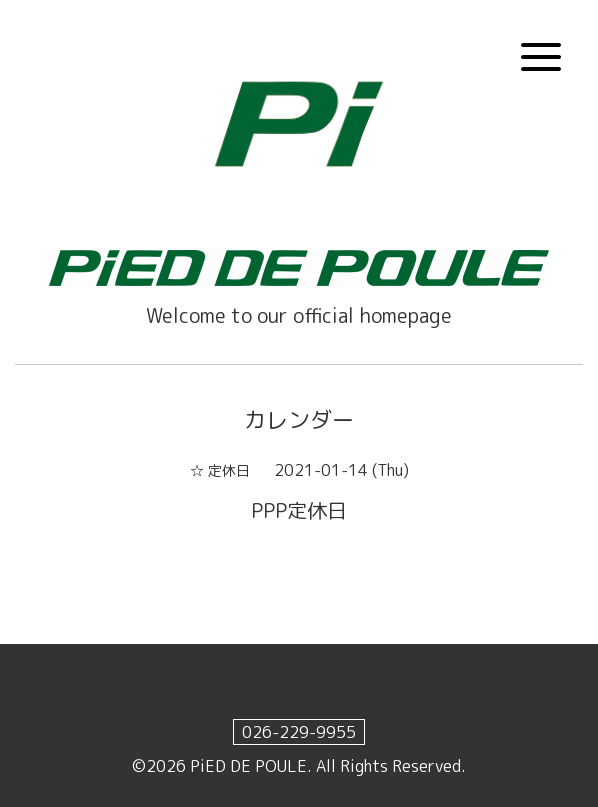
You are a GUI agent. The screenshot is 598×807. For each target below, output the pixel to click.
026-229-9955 (299, 732)
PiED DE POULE (248, 766)
